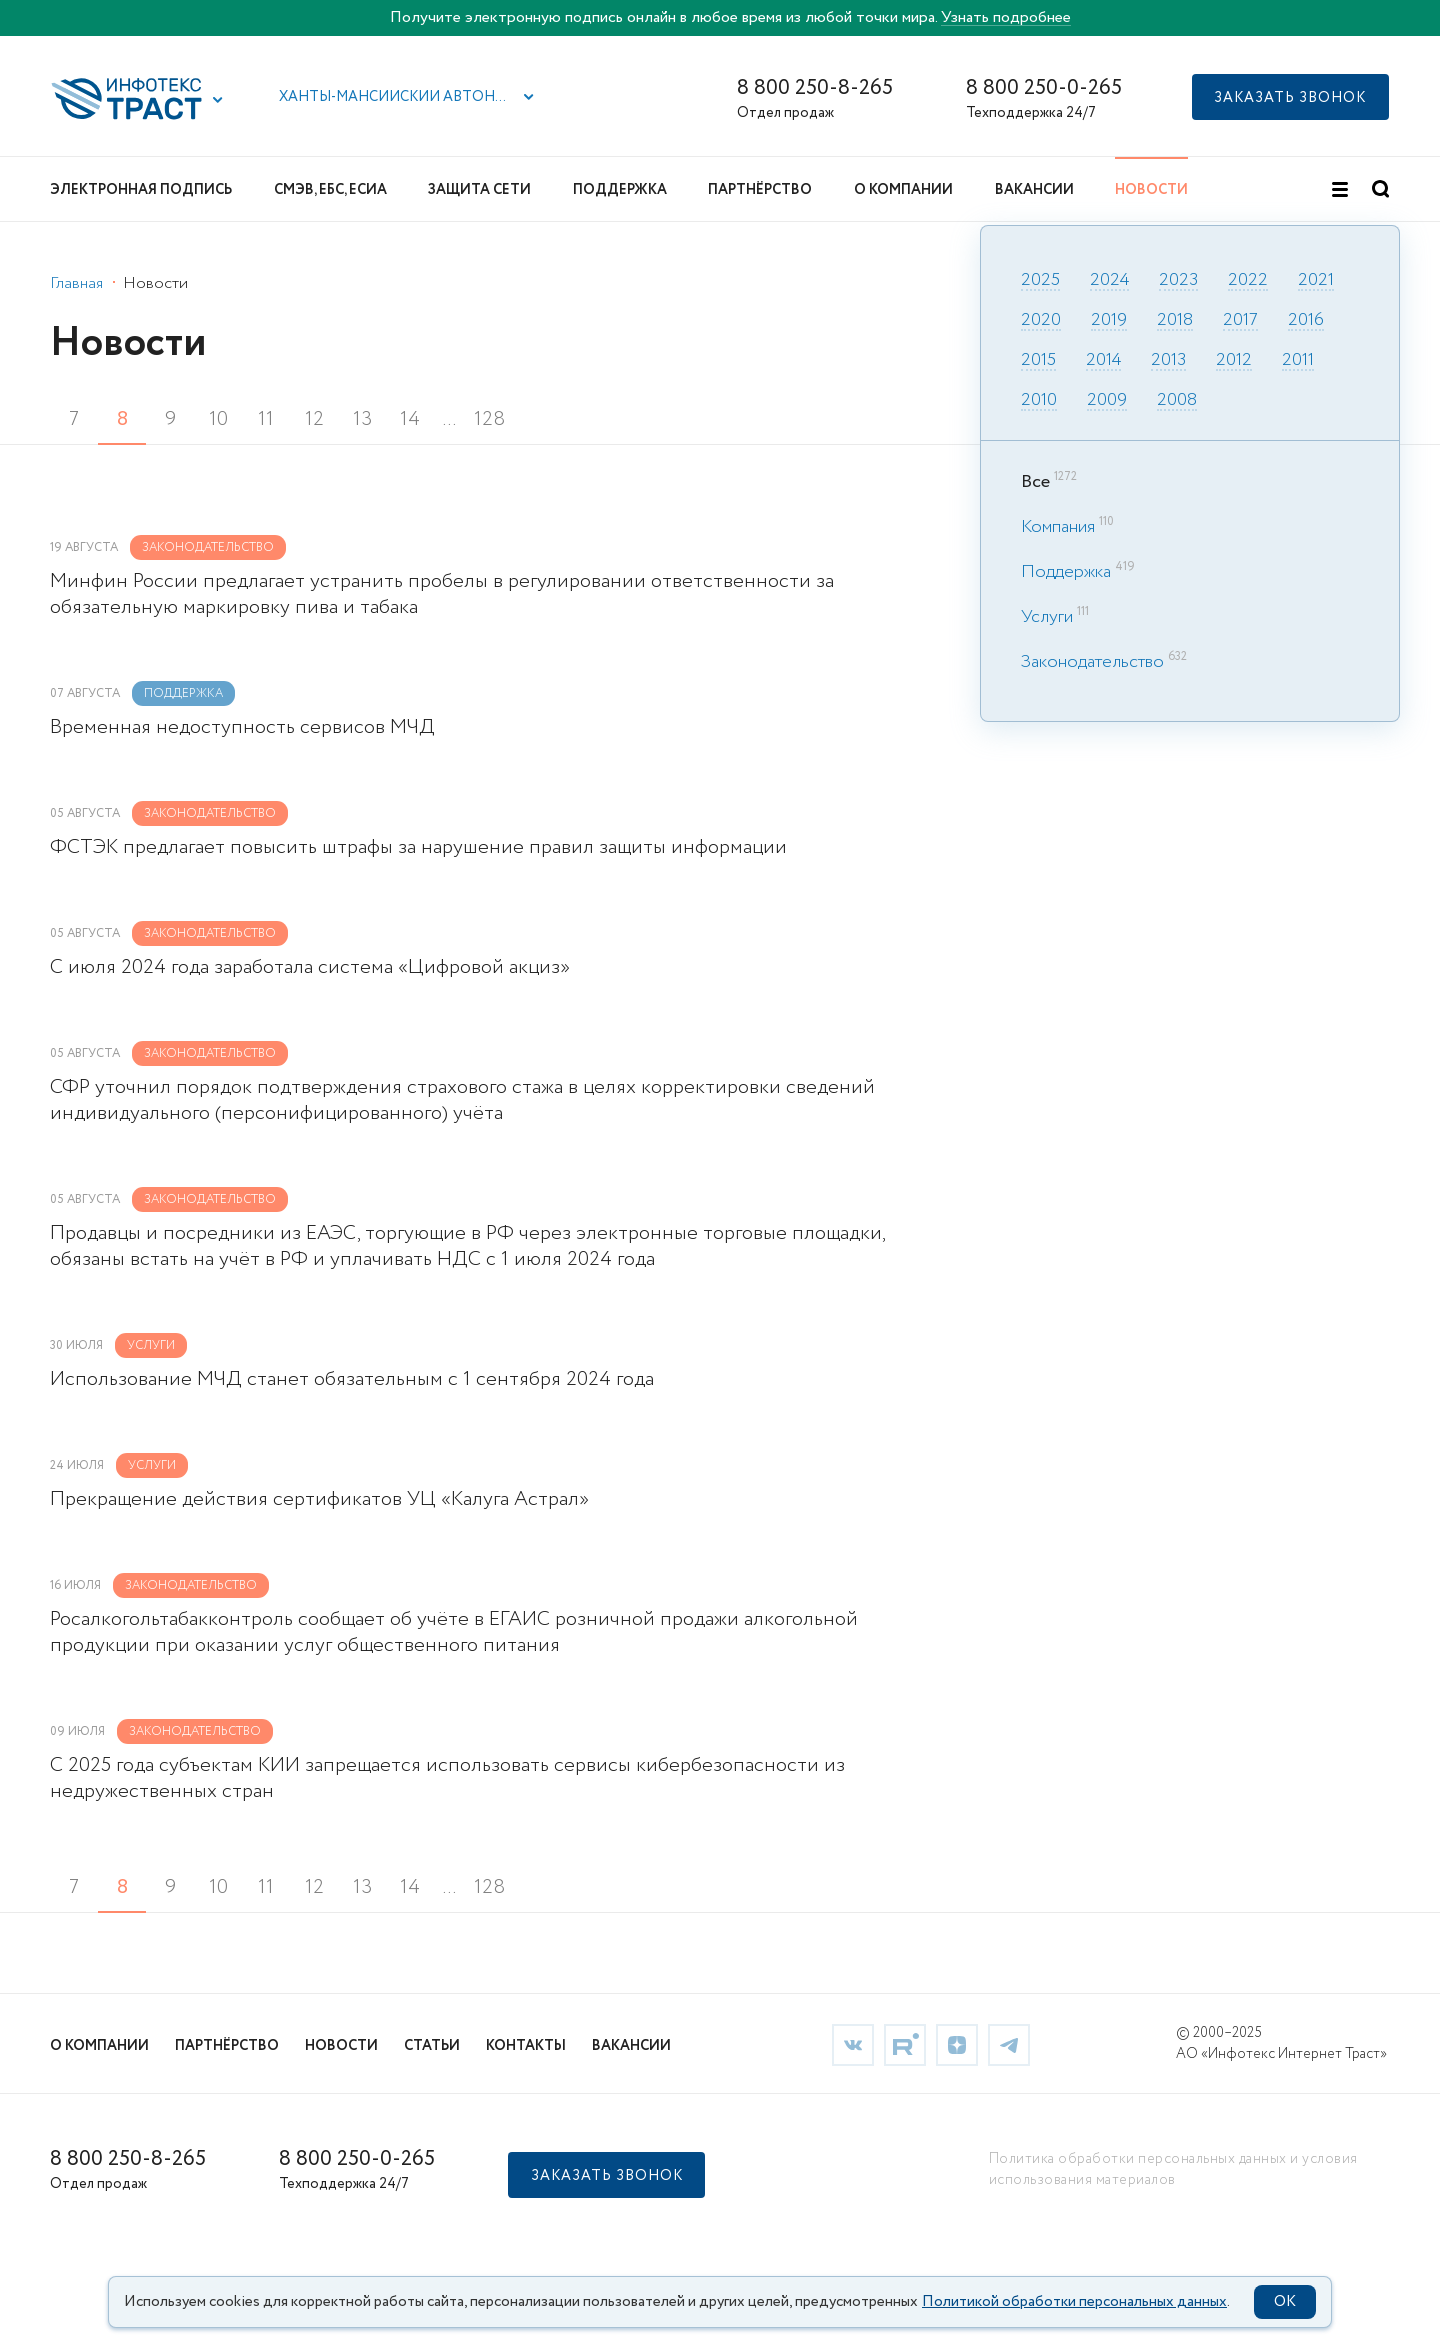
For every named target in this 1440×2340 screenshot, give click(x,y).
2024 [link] (1109, 281)
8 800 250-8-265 (815, 88)
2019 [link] (1109, 321)
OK (1285, 2302)
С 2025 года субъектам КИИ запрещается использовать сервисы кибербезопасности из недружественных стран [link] (447, 1779)
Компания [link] (1058, 527)
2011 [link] (1298, 361)
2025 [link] (1040, 281)
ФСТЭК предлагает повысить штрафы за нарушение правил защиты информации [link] (418, 848)
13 (362, 419)
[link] (853, 2044)
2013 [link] (1168, 361)
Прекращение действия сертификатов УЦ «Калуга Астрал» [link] (319, 1500)
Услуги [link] (1047, 617)
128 (489, 419)
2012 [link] (1234, 361)
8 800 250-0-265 (1044, 88)
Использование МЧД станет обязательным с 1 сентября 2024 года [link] (352, 1380)
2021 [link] (1316, 281)
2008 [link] (1177, 401)
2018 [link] (1175, 321)
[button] (218, 100)
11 (266, 419)
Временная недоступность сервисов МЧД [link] (242, 728)
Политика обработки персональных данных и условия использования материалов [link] (1173, 2169)
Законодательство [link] (1092, 662)
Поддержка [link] (1066, 572)
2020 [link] (1041, 321)
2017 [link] (1240, 321)
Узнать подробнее (1006, 17)
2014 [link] (1103, 361)
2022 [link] (1248, 281)
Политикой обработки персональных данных (1074, 2302)
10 (218, 419)
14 (410, 419)
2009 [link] (1107, 401)
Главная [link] (76, 283)
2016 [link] (1306, 321)
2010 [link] (1039, 401)
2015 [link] (1038, 361)
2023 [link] (1178, 281)
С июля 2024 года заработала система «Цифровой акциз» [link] (310, 968)
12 (314, 419)
